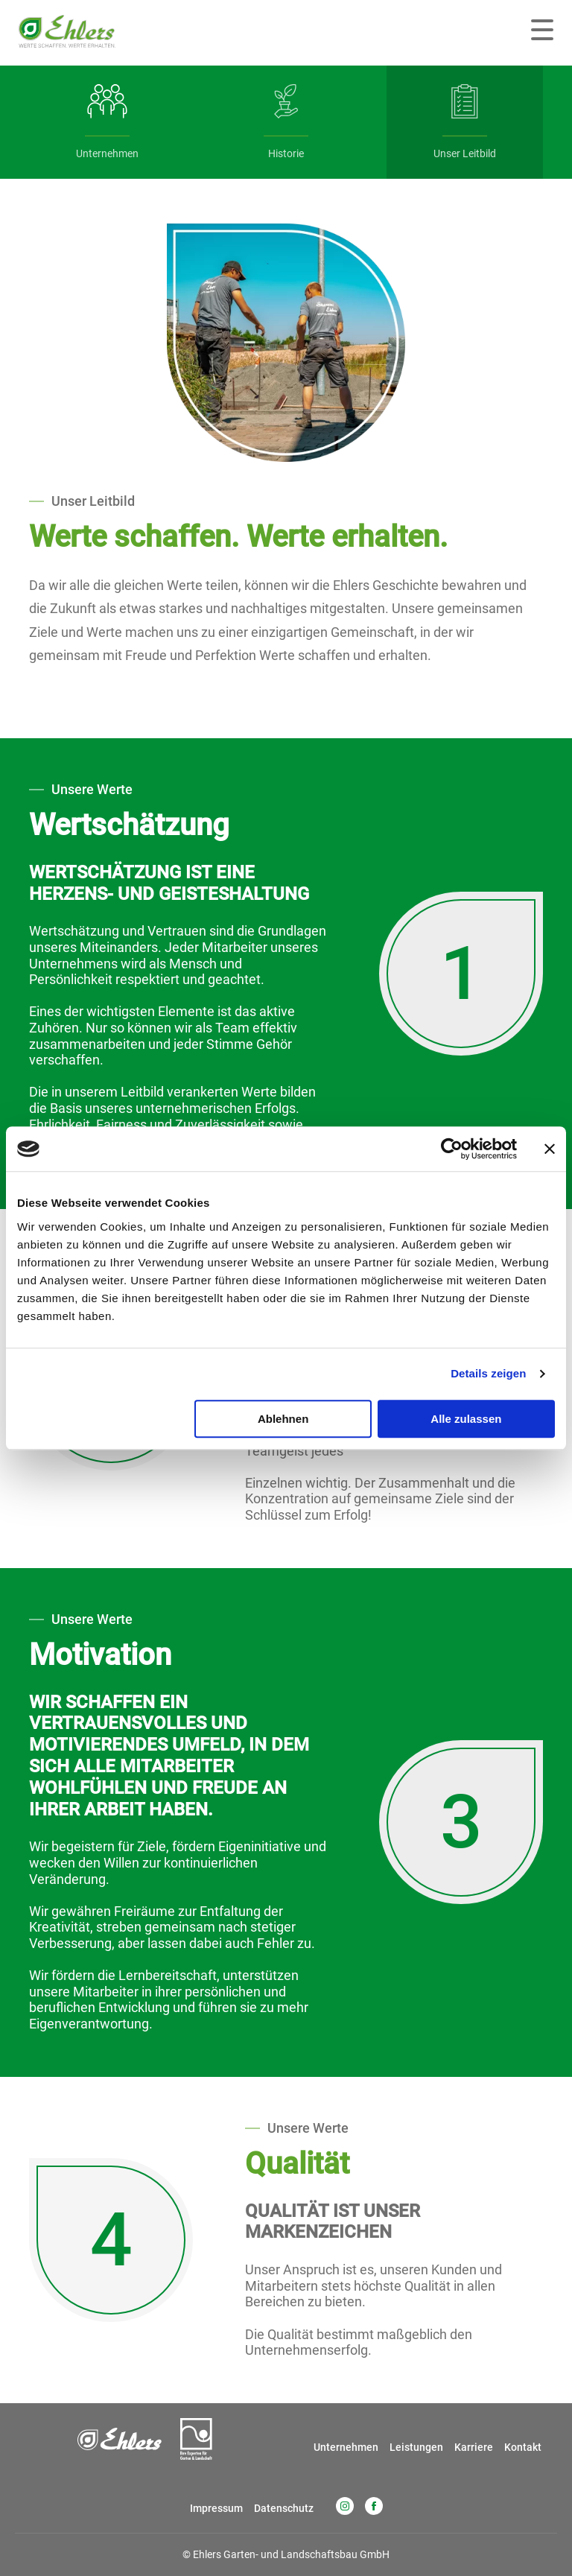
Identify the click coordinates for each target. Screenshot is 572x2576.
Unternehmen (346, 2447)
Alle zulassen (465, 1418)
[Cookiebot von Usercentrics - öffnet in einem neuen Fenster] (452, 1149)
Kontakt (522, 2447)
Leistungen (416, 2447)
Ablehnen (283, 1418)
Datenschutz (284, 2508)
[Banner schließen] (549, 1148)
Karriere (473, 2447)
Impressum (216, 2508)
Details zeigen (488, 1373)
